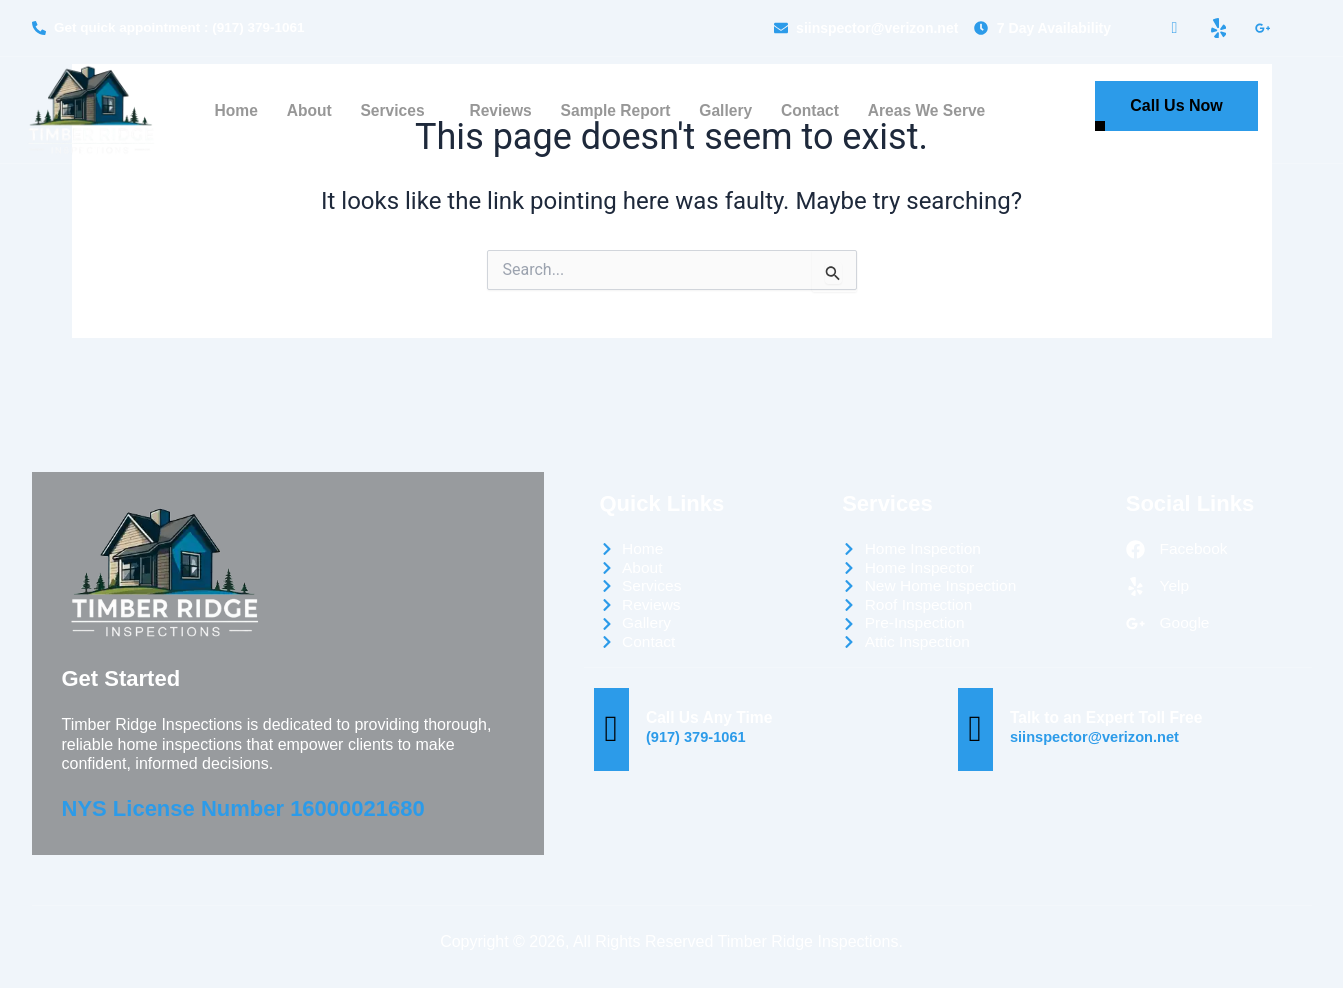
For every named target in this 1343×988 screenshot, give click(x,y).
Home (232, 111)
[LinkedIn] (1262, 28)
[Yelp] (1218, 28)
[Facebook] (1175, 28)
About (305, 111)
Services (395, 112)
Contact (812, 111)
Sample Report (615, 111)
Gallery (726, 111)
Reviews (498, 111)
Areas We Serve (929, 111)
